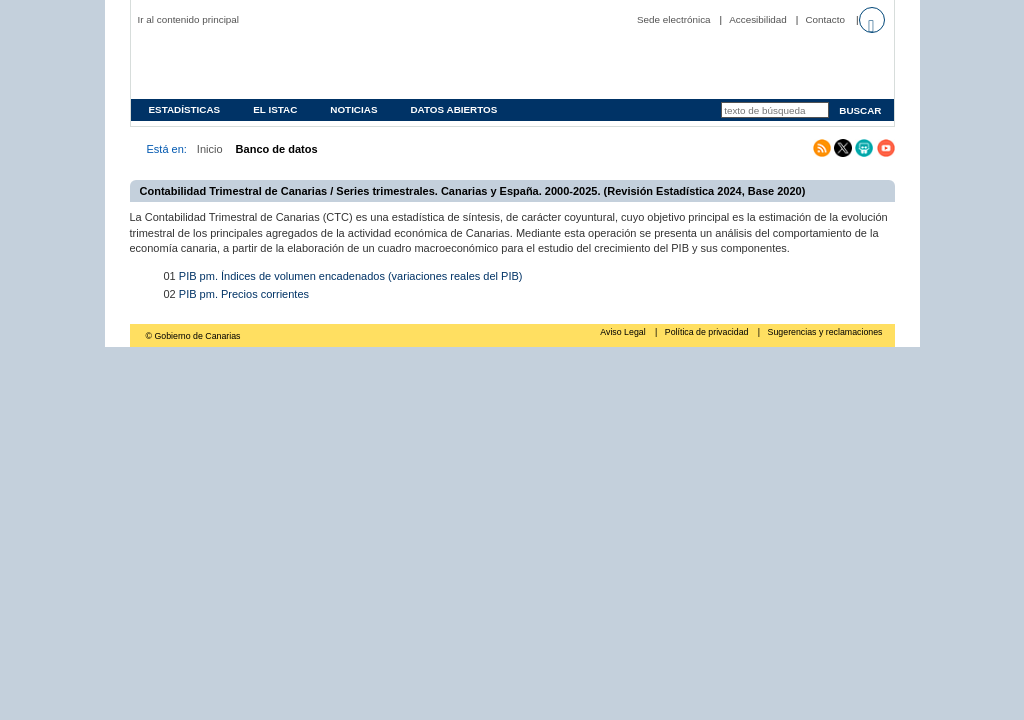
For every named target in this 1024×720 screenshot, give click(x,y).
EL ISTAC (275, 109)
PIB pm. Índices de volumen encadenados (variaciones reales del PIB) (351, 276)
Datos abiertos (453, 109)
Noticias (353, 109)
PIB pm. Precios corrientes (244, 294)
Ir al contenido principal (189, 19)
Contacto (825, 19)
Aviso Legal (624, 332)
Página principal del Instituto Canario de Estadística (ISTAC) (266, 63)
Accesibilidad (758, 19)
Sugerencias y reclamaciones (825, 332)
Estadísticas (185, 109)
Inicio (210, 149)
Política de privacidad (708, 332)
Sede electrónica (674, 19)
